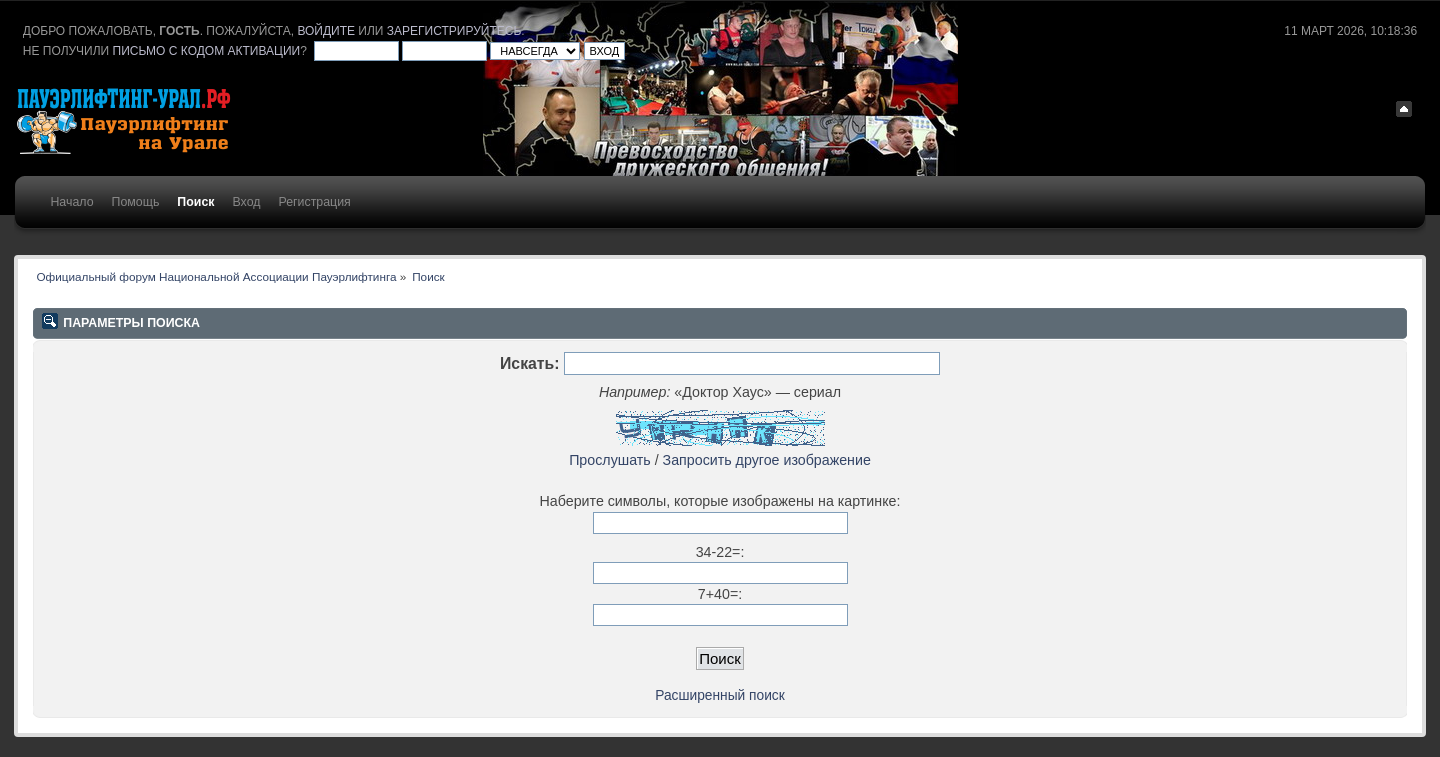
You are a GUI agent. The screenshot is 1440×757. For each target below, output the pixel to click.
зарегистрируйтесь (454, 31)
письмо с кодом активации (207, 51)
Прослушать (610, 460)
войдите (326, 31)
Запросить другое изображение (767, 460)
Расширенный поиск (719, 695)
